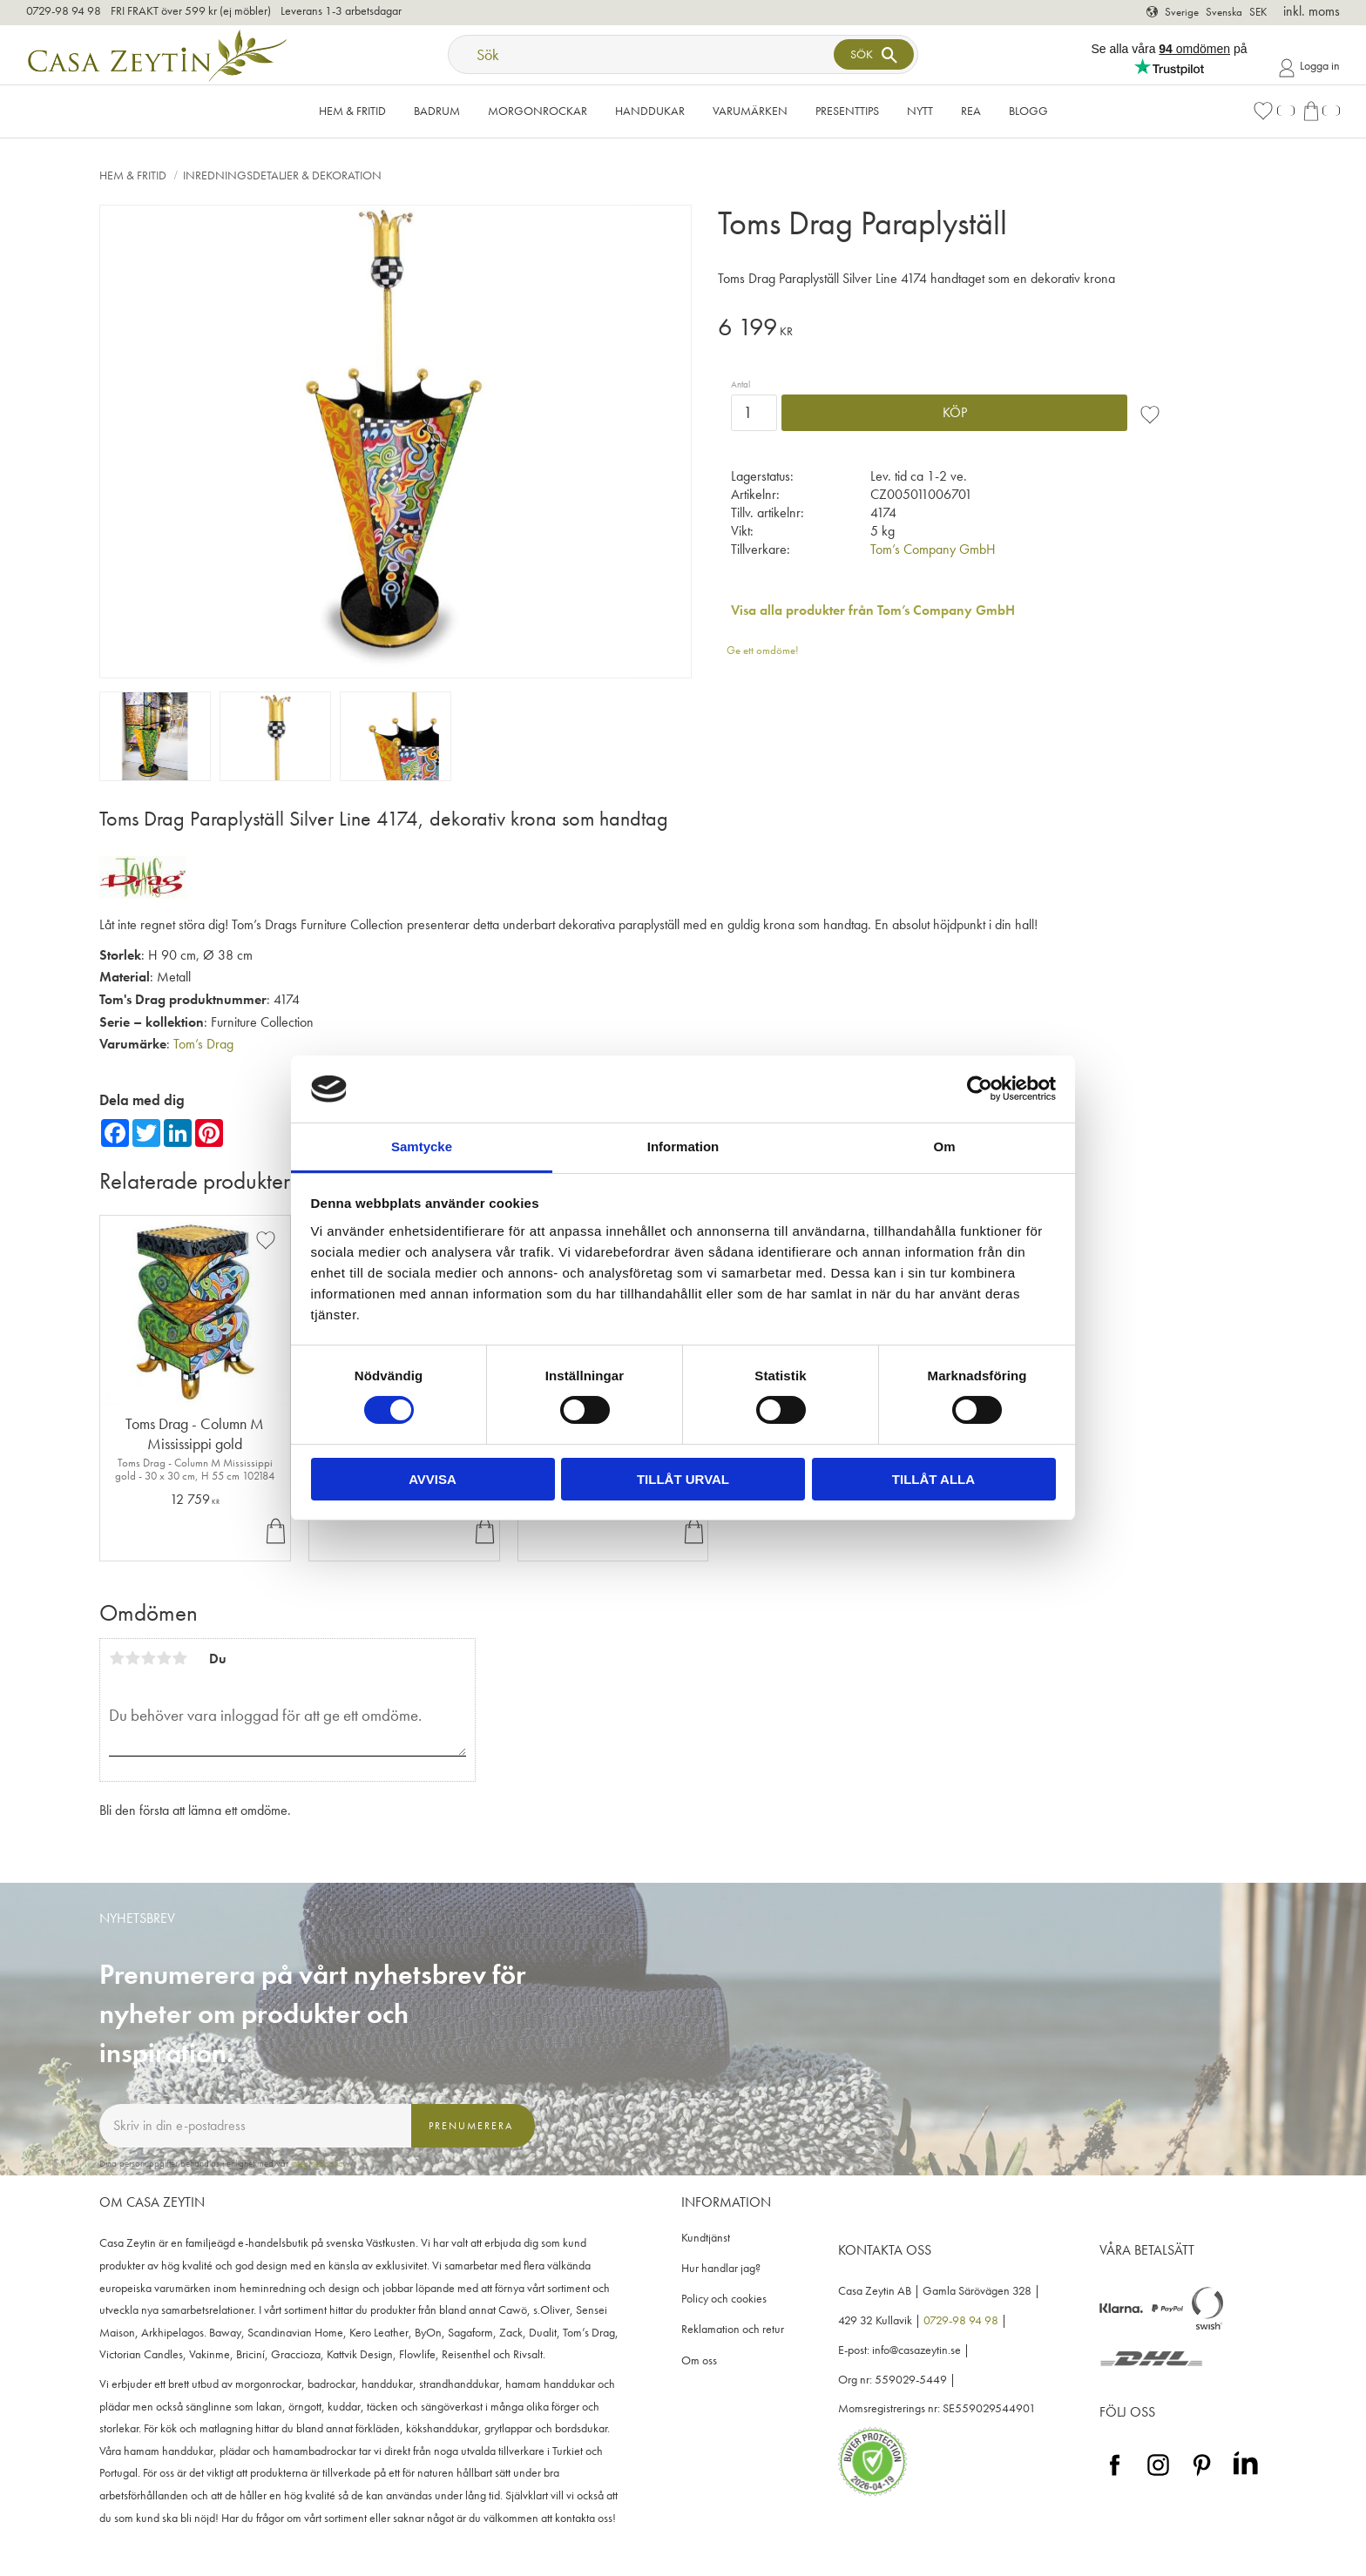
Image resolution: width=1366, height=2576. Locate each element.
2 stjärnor (132, 1658)
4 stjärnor (164, 1658)
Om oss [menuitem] (699, 2360)
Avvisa (432, 1479)
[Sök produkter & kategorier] (643, 54)
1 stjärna (117, 1658)
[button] (1274, 111)
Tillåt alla (933, 1479)
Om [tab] (944, 1146)
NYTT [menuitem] (920, 110)
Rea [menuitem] (971, 110)
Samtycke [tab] (421, 1146)
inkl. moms (1311, 11)
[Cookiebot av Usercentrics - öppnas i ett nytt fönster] (979, 1089)
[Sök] (874, 54)
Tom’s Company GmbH (933, 549)
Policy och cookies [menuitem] (724, 2298)
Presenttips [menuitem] (847, 110)
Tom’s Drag (203, 1044)
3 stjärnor (148, 1658)
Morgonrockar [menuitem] (537, 110)
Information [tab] (683, 1146)
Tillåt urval (683, 1479)
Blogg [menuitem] (1028, 110)
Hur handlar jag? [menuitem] (721, 2268)
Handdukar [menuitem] (650, 110)
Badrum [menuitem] (437, 110)
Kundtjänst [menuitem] (705, 2237)
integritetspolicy (319, 2163)
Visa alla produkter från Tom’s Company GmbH (873, 610)
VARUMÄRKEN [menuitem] (750, 110)
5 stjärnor (179, 1658)
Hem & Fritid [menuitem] (352, 110)
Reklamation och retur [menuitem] (732, 2329)
